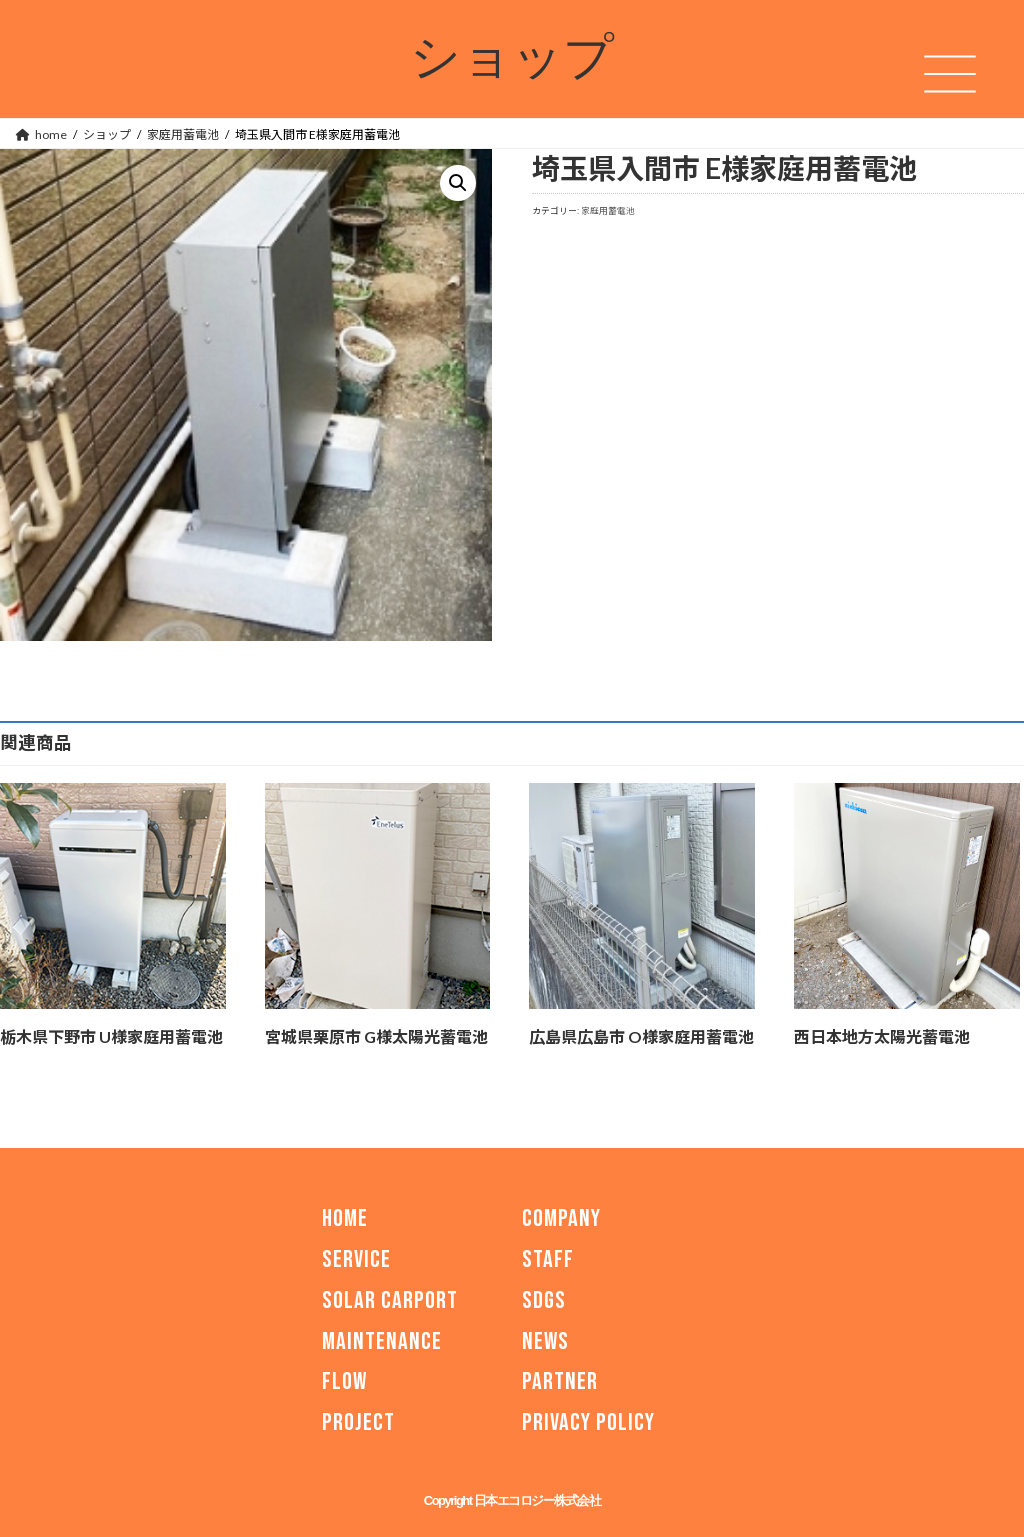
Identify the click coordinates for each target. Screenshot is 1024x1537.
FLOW (344, 1381)
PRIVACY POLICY (588, 1422)
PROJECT (358, 1422)
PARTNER (560, 1381)
